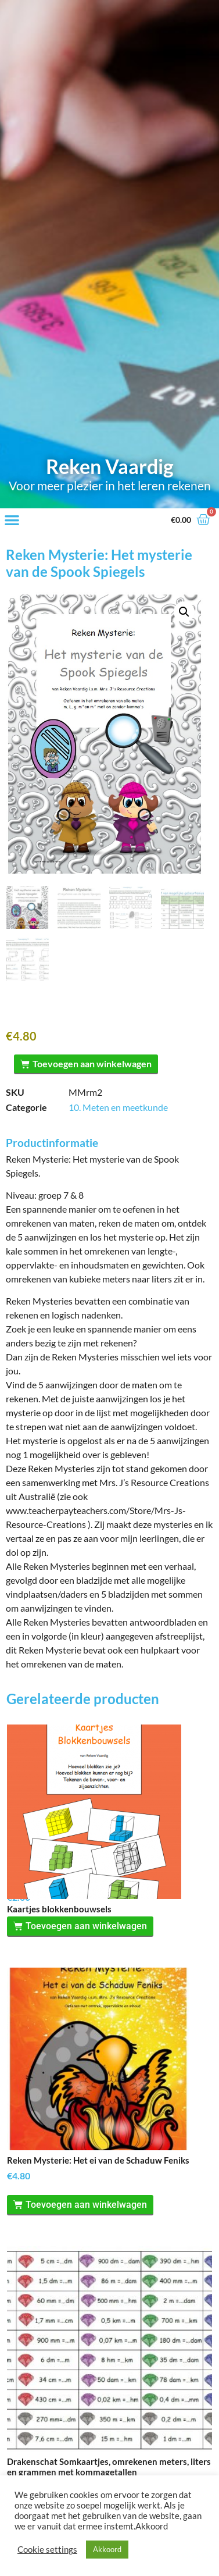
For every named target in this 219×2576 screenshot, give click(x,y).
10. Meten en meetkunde (118, 1105)
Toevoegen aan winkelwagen (92, 1061)
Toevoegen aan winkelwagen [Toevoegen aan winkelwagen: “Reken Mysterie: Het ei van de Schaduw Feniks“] (86, 2231)
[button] (12, 520)
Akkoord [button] (107, 2549)
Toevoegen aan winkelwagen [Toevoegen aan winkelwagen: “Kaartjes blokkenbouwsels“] (86, 1952)
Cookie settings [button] (47, 2549)
